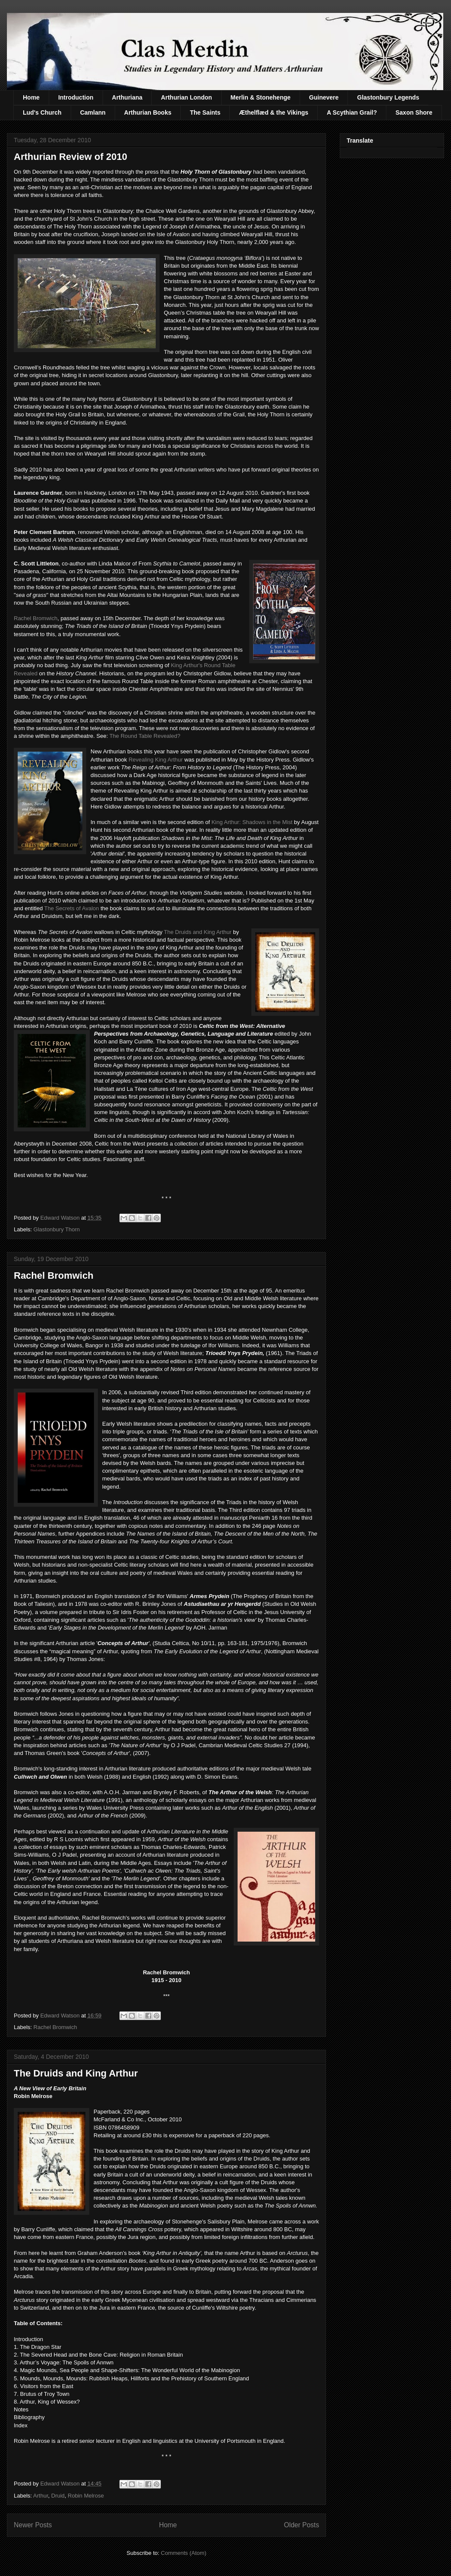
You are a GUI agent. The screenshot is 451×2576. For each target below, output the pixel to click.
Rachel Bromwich (35, 618)
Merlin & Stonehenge (261, 97)
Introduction (76, 97)
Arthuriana (127, 97)
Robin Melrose (86, 2495)
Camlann (93, 112)
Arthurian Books (148, 112)
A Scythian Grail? (352, 112)
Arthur (40, 2495)
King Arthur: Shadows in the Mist (252, 822)
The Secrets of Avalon (72, 908)
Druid (58, 2495)
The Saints (205, 112)
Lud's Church (42, 112)
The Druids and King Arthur (198, 932)
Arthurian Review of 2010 (70, 156)
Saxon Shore (413, 112)
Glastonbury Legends (388, 97)
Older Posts (301, 2525)
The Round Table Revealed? (145, 736)
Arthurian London (186, 97)
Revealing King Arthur (155, 759)
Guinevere (323, 97)
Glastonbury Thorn (57, 1229)
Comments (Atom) (183, 2553)
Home (31, 97)
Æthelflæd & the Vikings (273, 112)
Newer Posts (33, 2525)
